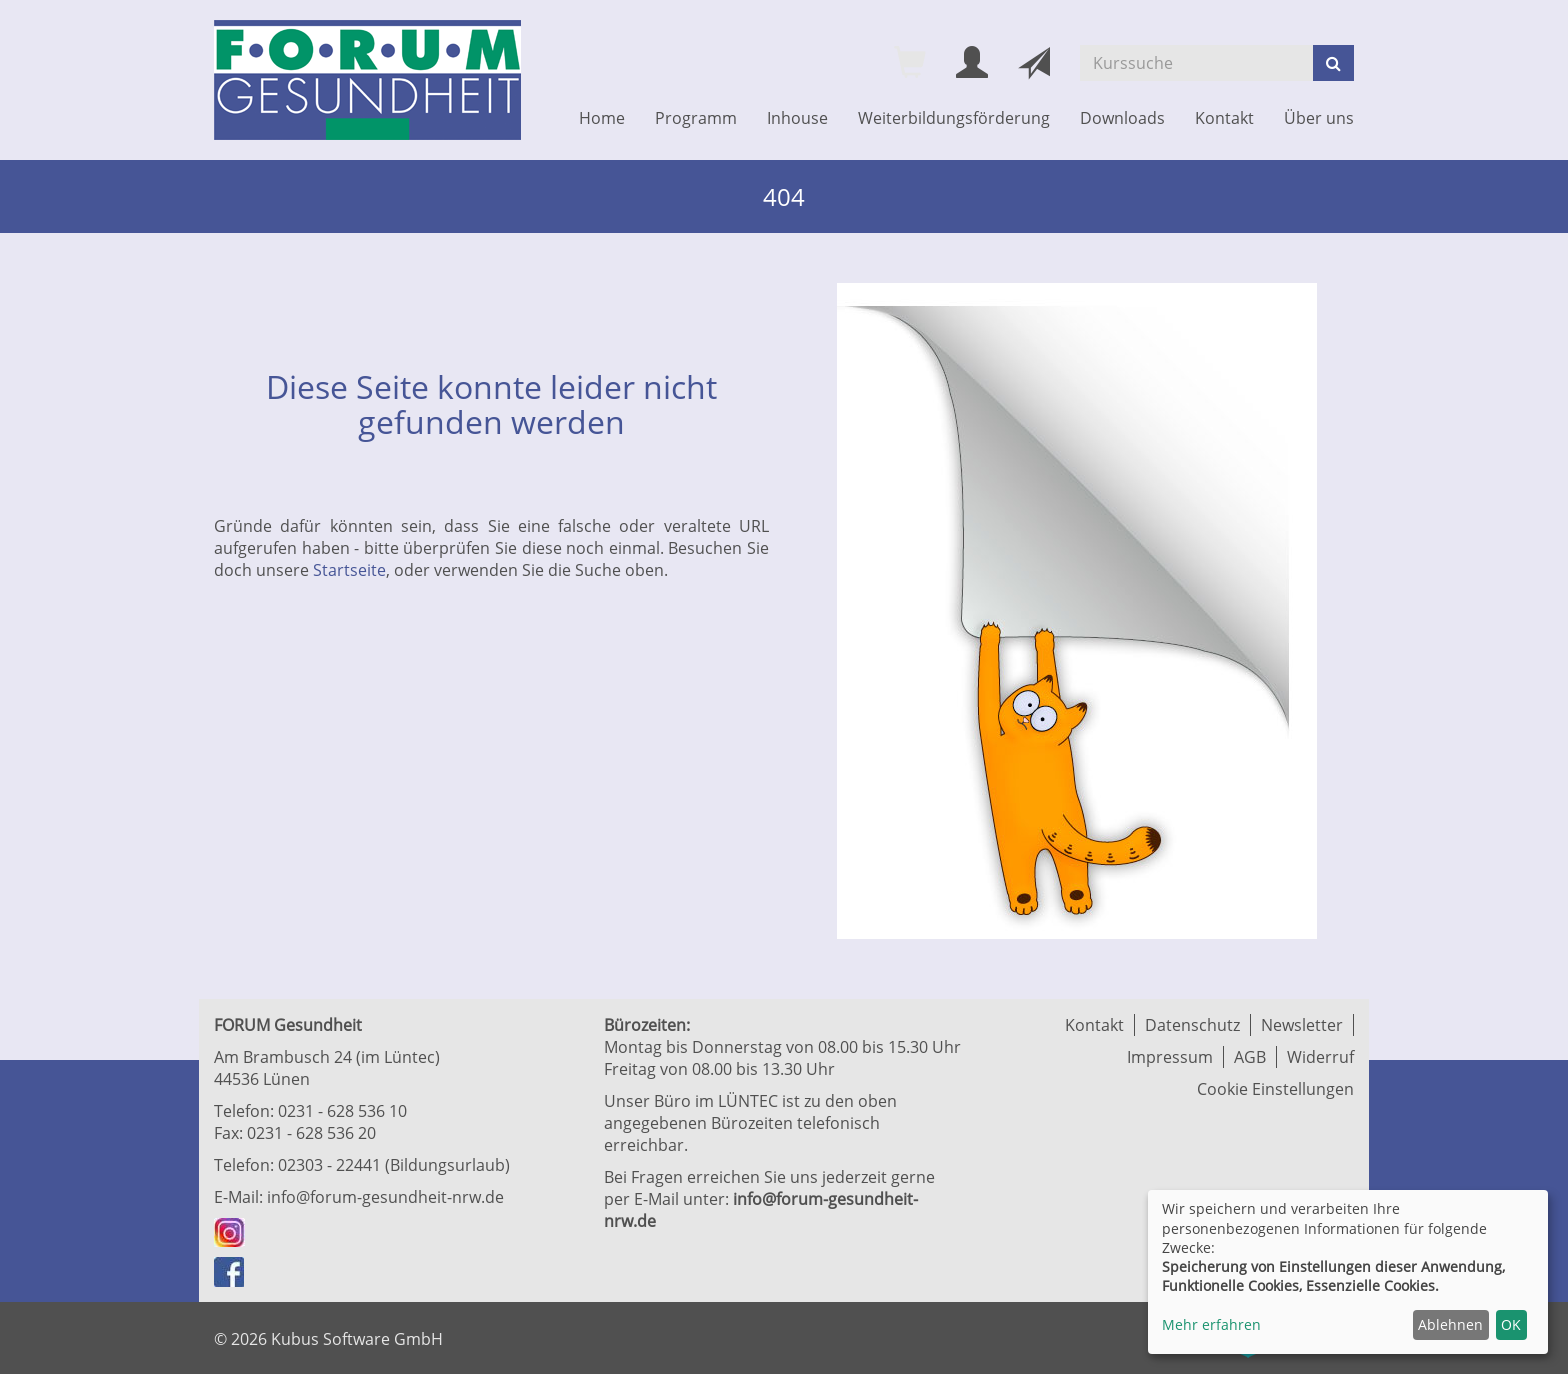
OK (1511, 1324)
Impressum (1170, 1057)
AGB (1250, 1057)
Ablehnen (1450, 1324)
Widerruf (1320, 1057)
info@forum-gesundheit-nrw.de (385, 1197)
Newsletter (1302, 1025)
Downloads (1122, 118)
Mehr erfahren (1211, 1324)
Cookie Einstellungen (1275, 1089)
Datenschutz (1192, 1025)
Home (602, 118)
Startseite (349, 570)
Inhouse (797, 118)
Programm (696, 118)
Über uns (1319, 118)
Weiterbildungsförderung (954, 118)
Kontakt (1224, 118)
